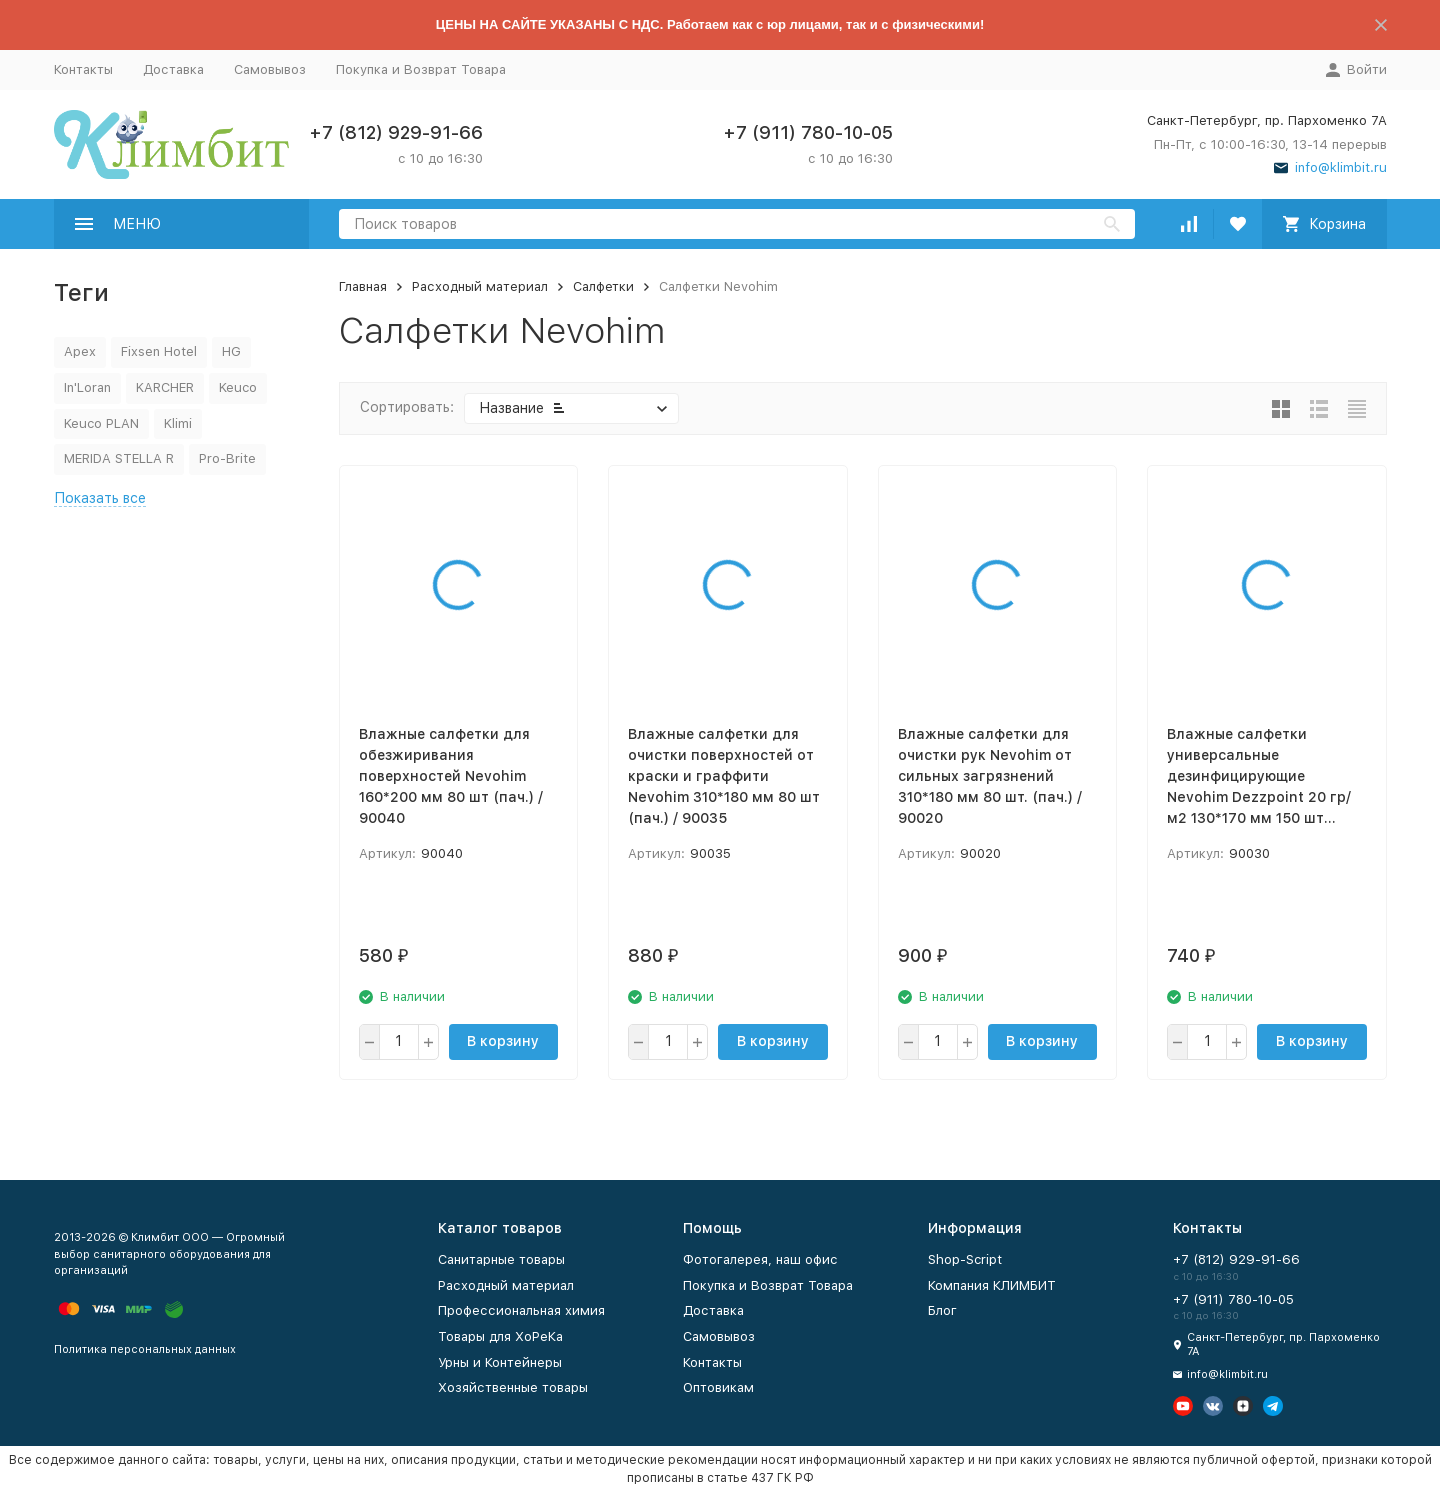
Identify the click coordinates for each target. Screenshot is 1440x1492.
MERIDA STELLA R (119, 458)
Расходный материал (480, 286)
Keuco (238, 387)
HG (231, 351)
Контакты (83, 69)
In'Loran (87, 387)
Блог (942, 1310)
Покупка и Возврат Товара (421, 69)
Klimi (178, 423)
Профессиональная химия (521, 1310)
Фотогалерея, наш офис (760, 1259)
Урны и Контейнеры (500, 1362)
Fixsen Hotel (159, 351)
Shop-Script (965, 1259)
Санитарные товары (501, 1259)
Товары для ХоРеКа (500, 1336)
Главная (363, 286)
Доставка (173, 69)
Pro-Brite (227, 458)
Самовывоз (270, 69)
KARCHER (165, 387)
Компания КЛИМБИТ (992, 1285)
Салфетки (603, 286)
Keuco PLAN (101, 423)
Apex (80, 351)
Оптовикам (718, 1387)
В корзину (503, 1041)
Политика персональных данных (145, 1349)
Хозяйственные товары (513, 1387)
